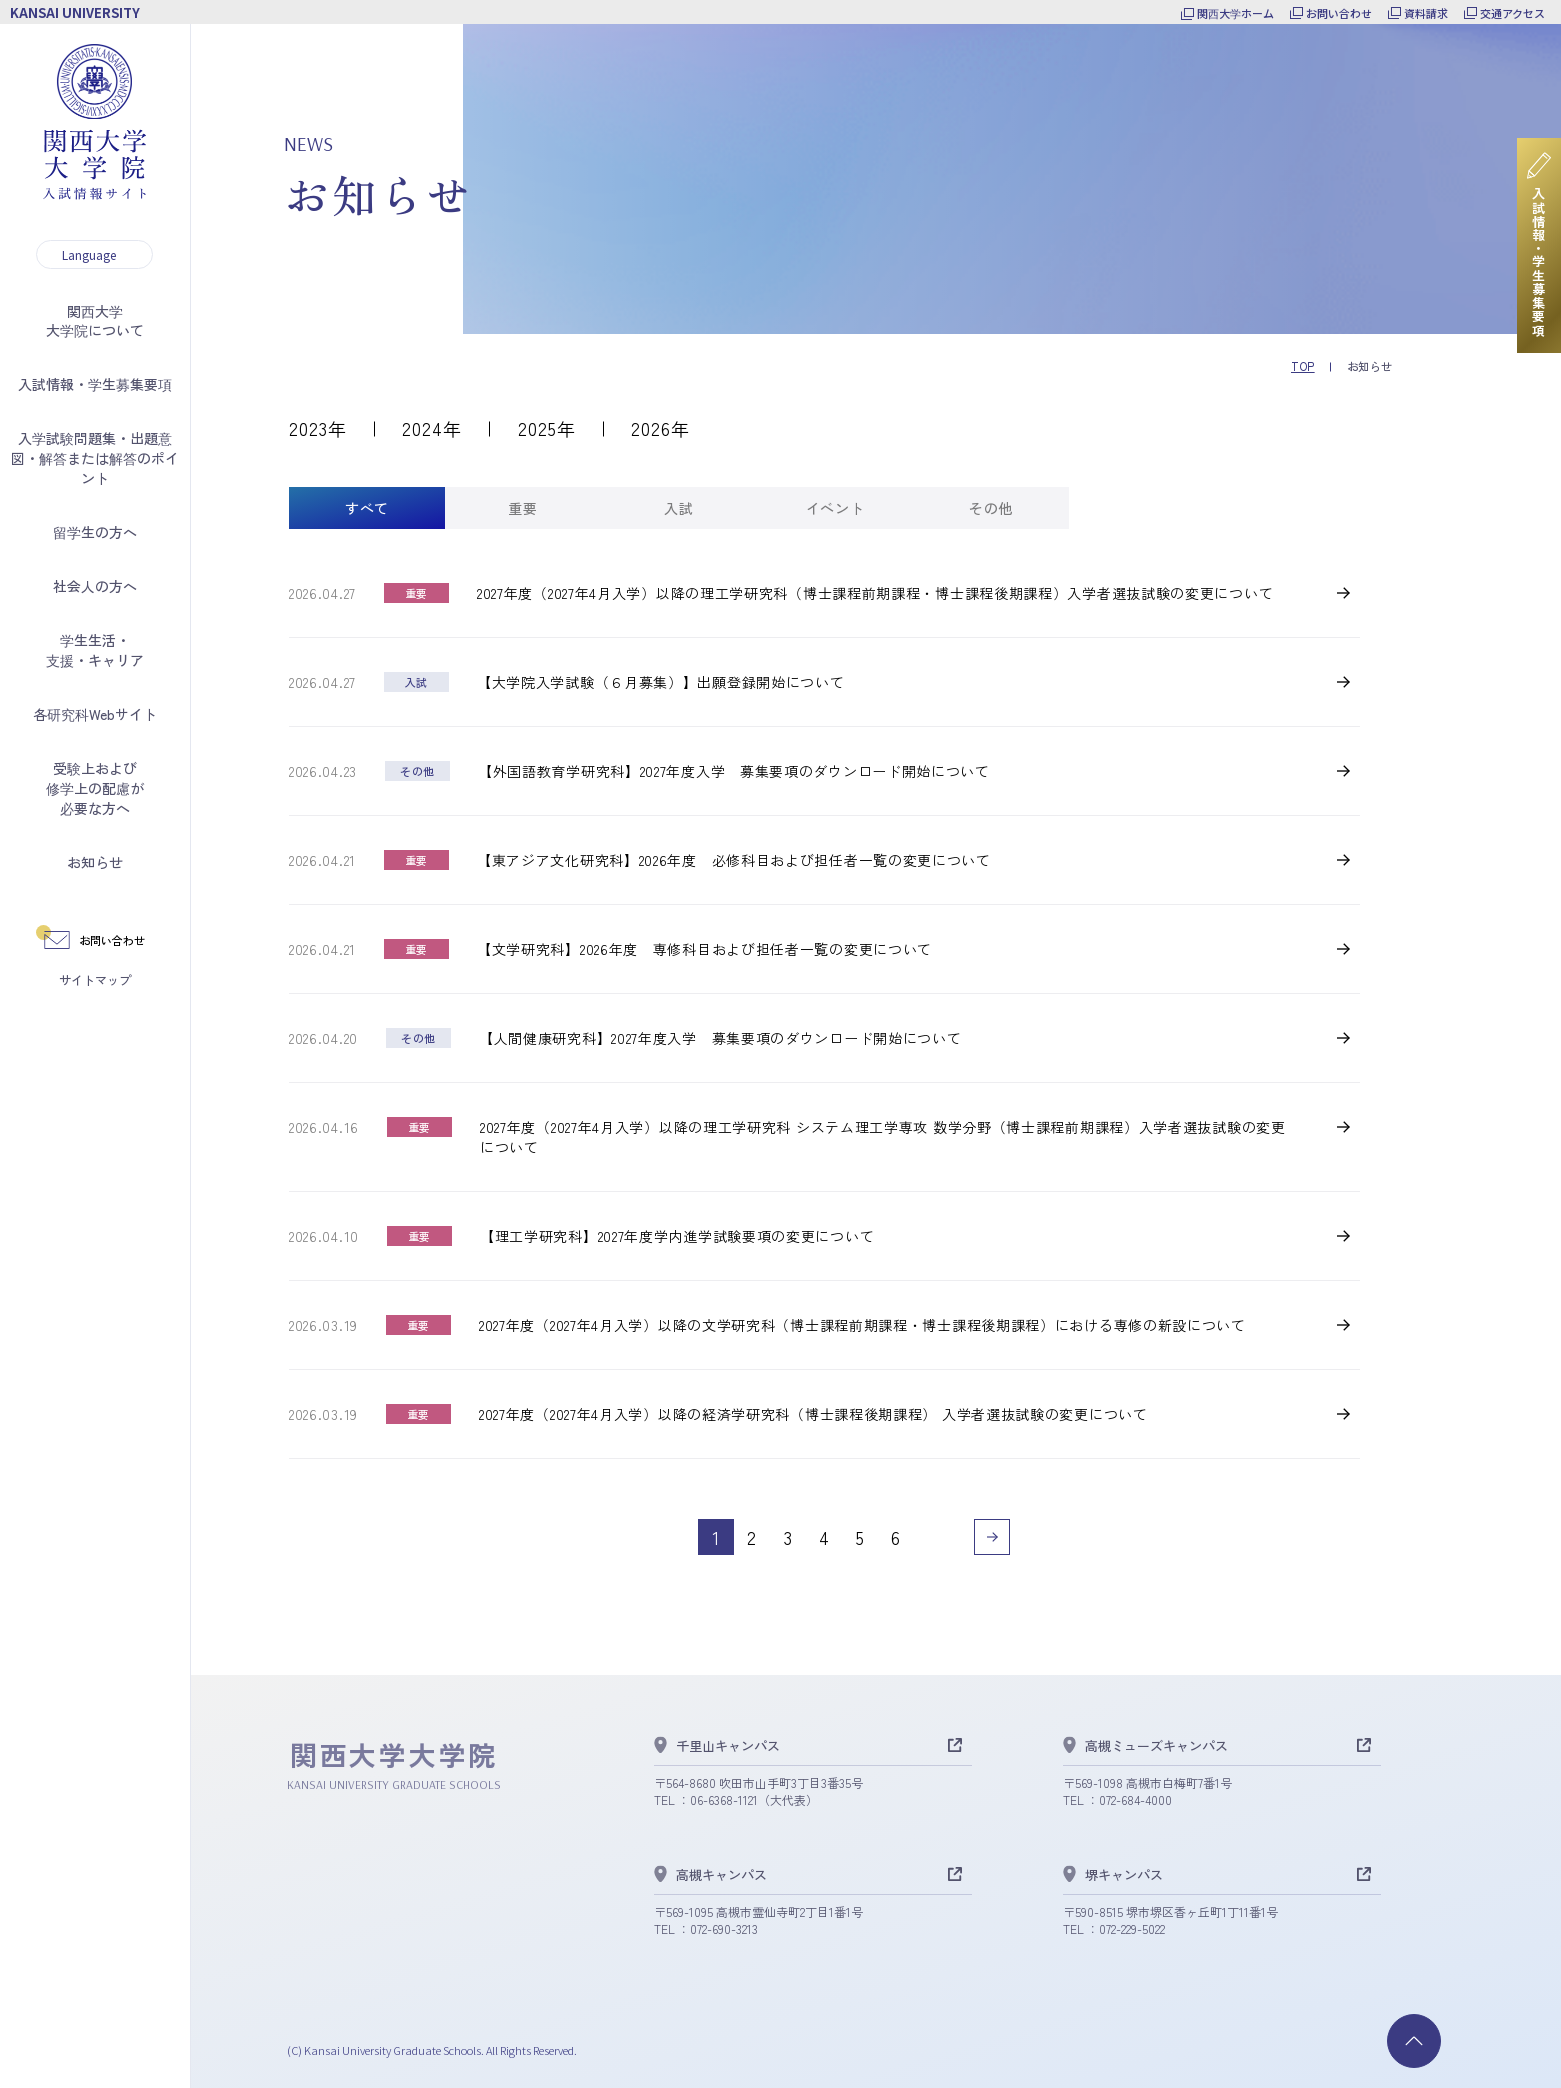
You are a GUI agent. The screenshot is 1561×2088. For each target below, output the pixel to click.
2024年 (432, 428)
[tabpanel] (824, 1069)
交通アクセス (1512, 13)
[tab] (367, 508)
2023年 (318, 428)
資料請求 (1426, 13)
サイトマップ (95, 979)
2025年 (547, 428)
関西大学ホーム (1235, 13)
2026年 (660, 428)
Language (89, 254)
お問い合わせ (1339, 13)
